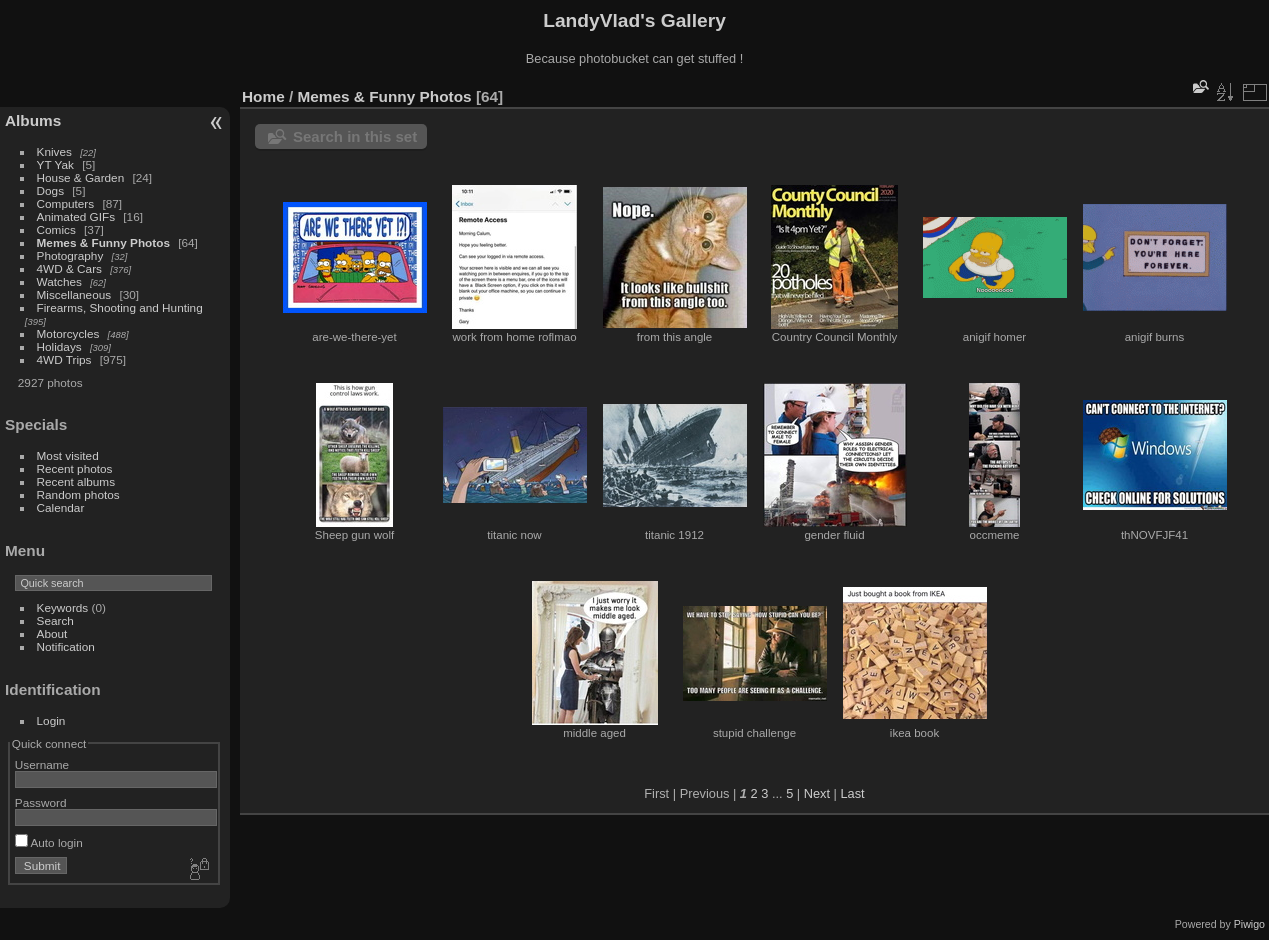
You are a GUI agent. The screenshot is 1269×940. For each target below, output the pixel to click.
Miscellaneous (74, 294)
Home (263, 96)
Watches (59, 281)
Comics (56, 229)
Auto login (49, 842)
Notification (66, 646)
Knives (54, 151)
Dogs (50, 190)
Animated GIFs (76, 216)
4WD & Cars (69, 268)
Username (42, 764)
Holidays (59, 346)
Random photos (78, 494)
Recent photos (75, 468)
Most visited (68, 455)
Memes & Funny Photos (103, 242)
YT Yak (55, 164)
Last (852, 793)
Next (817, 793)
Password (41, 802)
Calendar (61, 507)
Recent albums (76, 481)
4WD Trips (64, 359)
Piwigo (1249, 924)
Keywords (63, 607)
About (52, 633)
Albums (33, 120)
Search (55, 620)
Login (51, 720)
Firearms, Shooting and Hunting (120, 307)
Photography (70, 255)
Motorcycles (68, 333)
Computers (66, 203)
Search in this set (355, 136)
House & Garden (81, 177)
